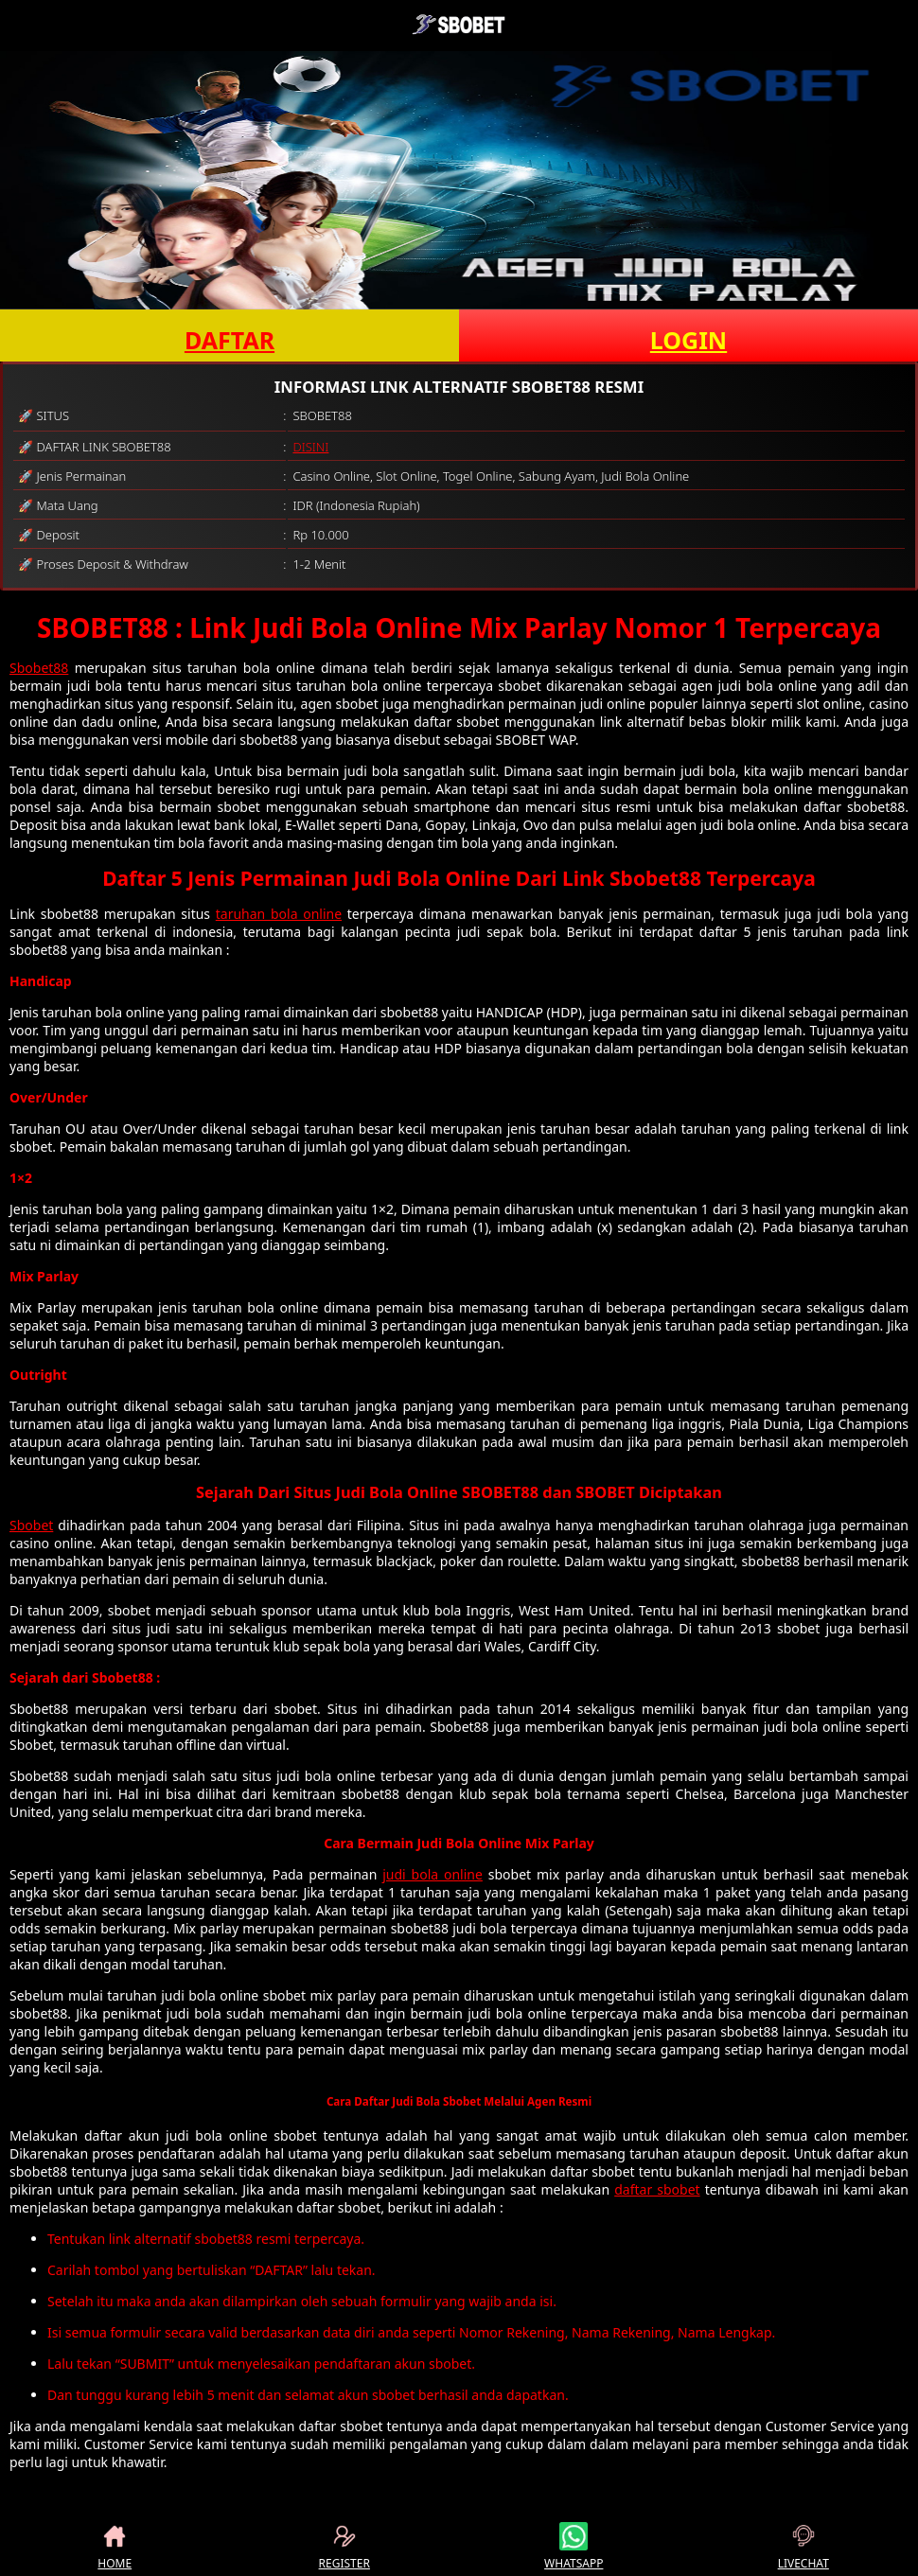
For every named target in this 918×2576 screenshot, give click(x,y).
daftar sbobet (656, 2189)
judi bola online (432, 1874)
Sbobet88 (38, 668)
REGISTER (344, 2546)
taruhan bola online (279, 914)
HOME (114, 2546)
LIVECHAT (803, 2546)
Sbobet (31, 1525)
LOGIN (688, 340)
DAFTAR (229, 340)
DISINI (310, 446)
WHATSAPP (573, 2546)
